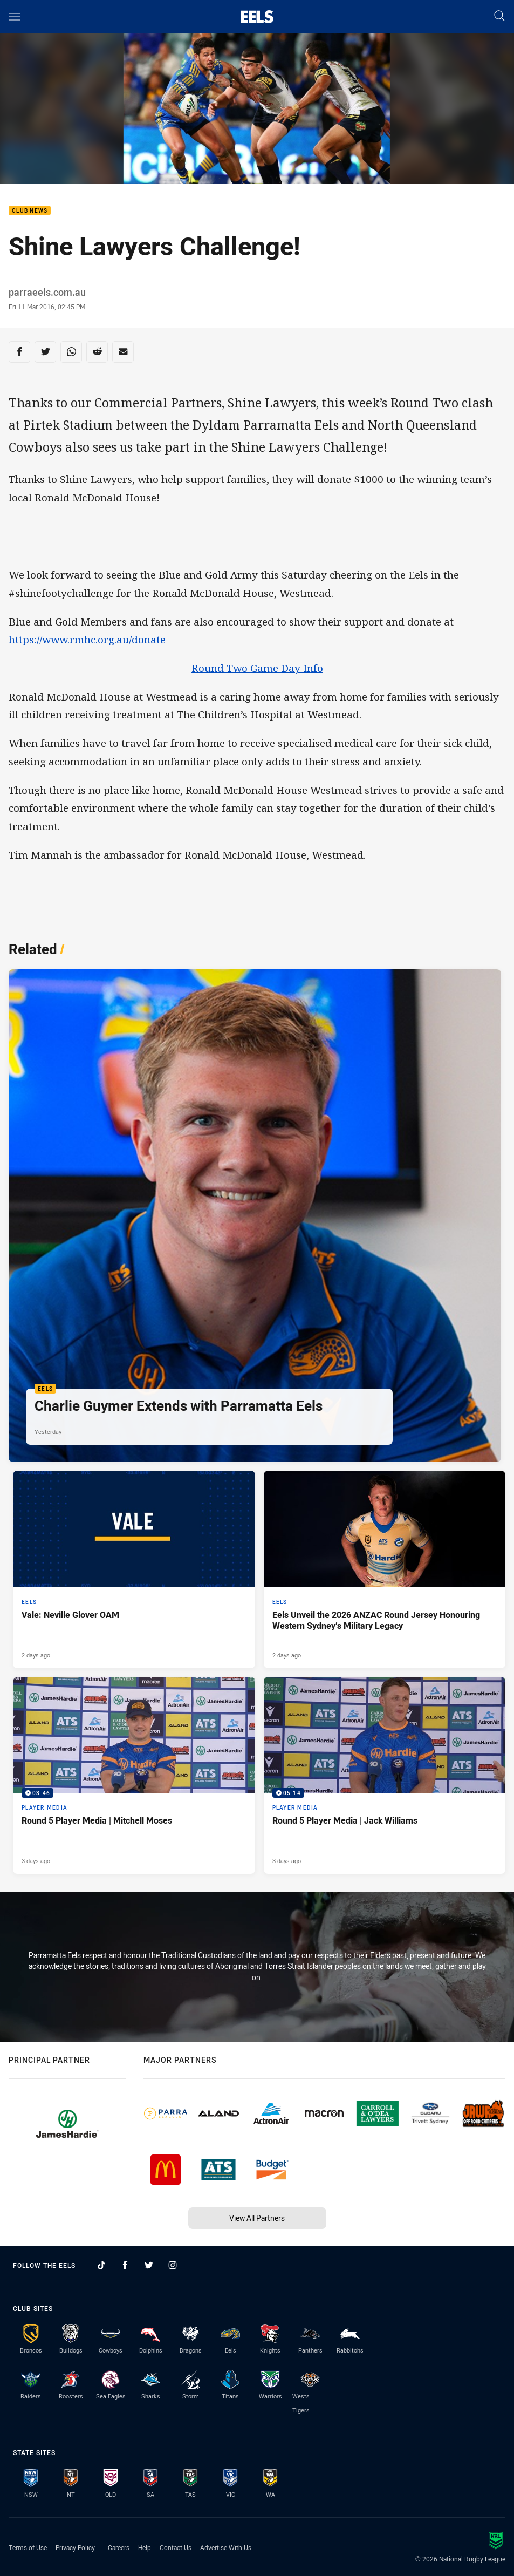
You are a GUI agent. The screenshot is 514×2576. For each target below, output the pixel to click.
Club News (29, 210)
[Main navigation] (14, 17)
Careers (118, 2547)
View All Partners (257, 2218)
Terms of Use (28, 2547)
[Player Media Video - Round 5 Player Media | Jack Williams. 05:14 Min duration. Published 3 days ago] (385, 1775)
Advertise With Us (225, 2547)
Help (144, 2547)
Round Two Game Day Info (257, 668)
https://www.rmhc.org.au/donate (87, 640)
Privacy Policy (75, 2547)
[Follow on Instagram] (172, 2265)
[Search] (499, 16)
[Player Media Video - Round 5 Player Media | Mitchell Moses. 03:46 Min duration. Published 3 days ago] (134, 1775)
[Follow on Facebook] (125, 2265)
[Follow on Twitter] (149, 2265)
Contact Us (175, 2547)
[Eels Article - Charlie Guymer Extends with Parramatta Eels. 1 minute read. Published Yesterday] (255, 1215)
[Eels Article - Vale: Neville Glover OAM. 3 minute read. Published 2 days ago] (134, 1569)
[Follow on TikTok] (101, 2265)
